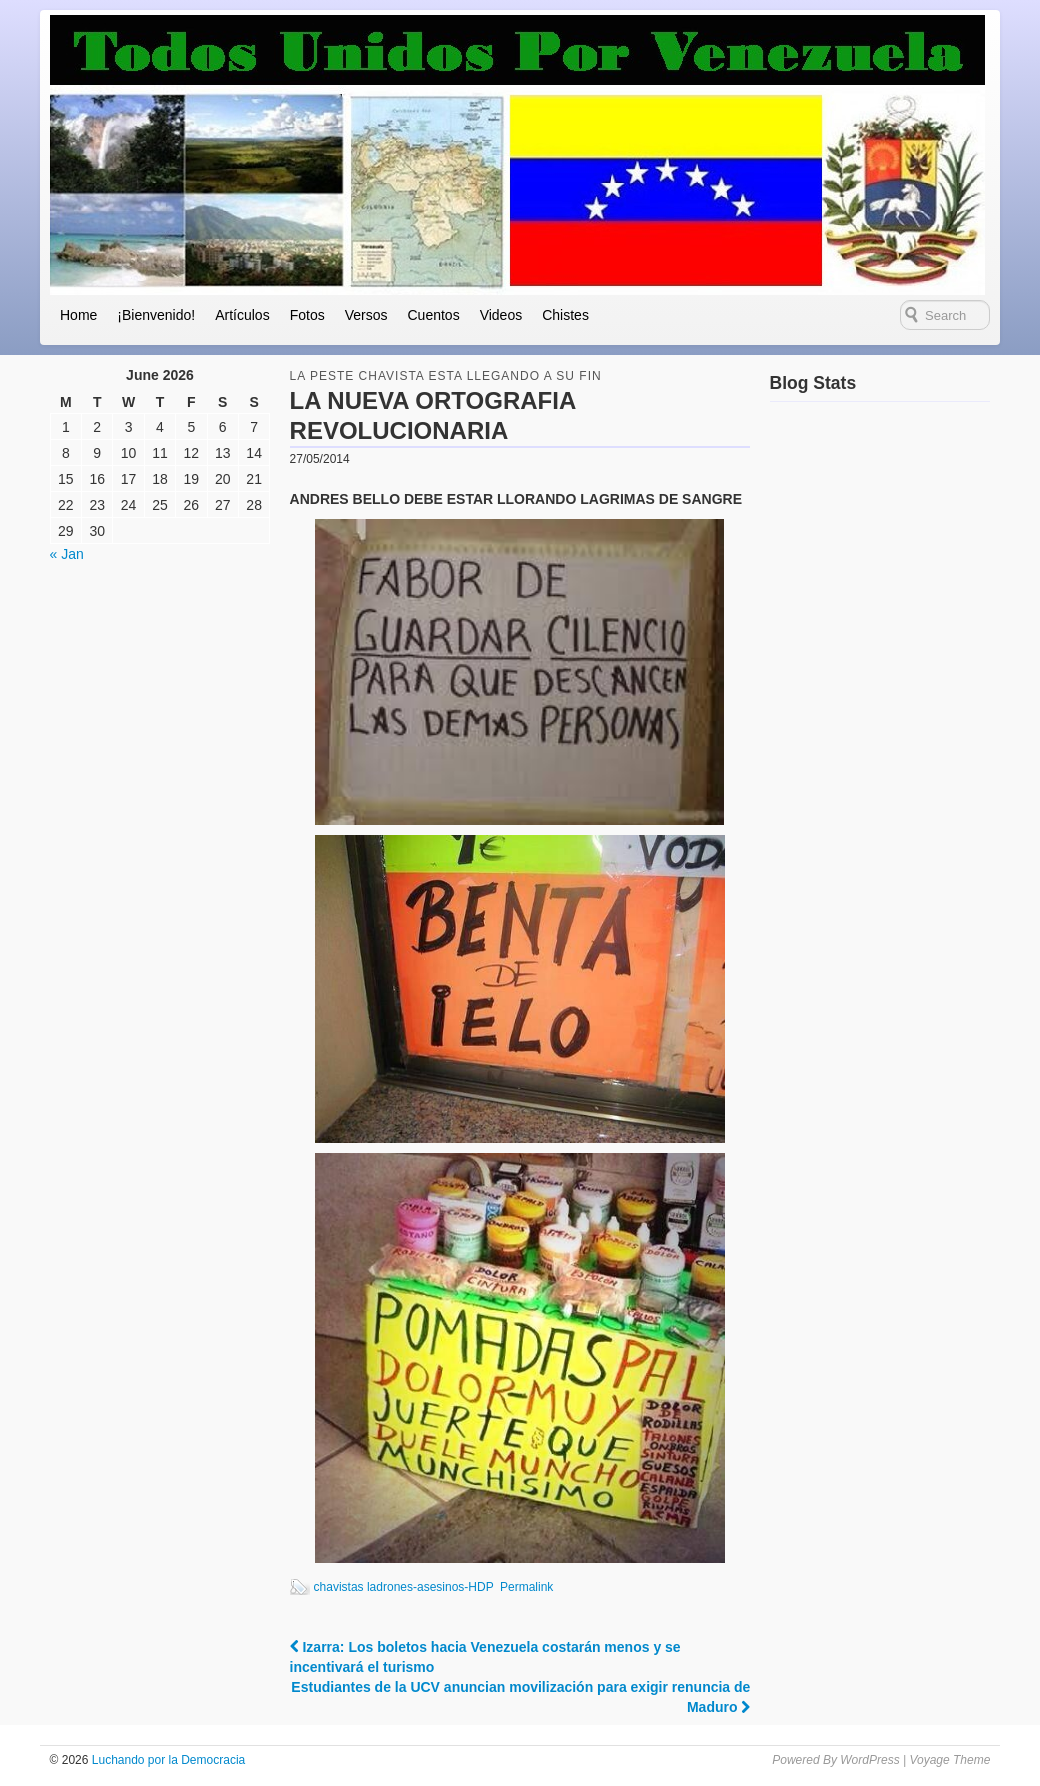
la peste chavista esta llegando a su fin (446, 376)
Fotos (307, 315)
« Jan (67, 554)
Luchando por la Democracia (166, 1760)
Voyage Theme (949, 1760)
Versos (366, 315)
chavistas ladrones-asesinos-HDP (404, 1587)
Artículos (242, 315)
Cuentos (433, 315)
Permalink (526, 1587)
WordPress (869, 1760)
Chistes (565, 315)
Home (78, 315)
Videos (501, 315)
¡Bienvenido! (156, 315)
